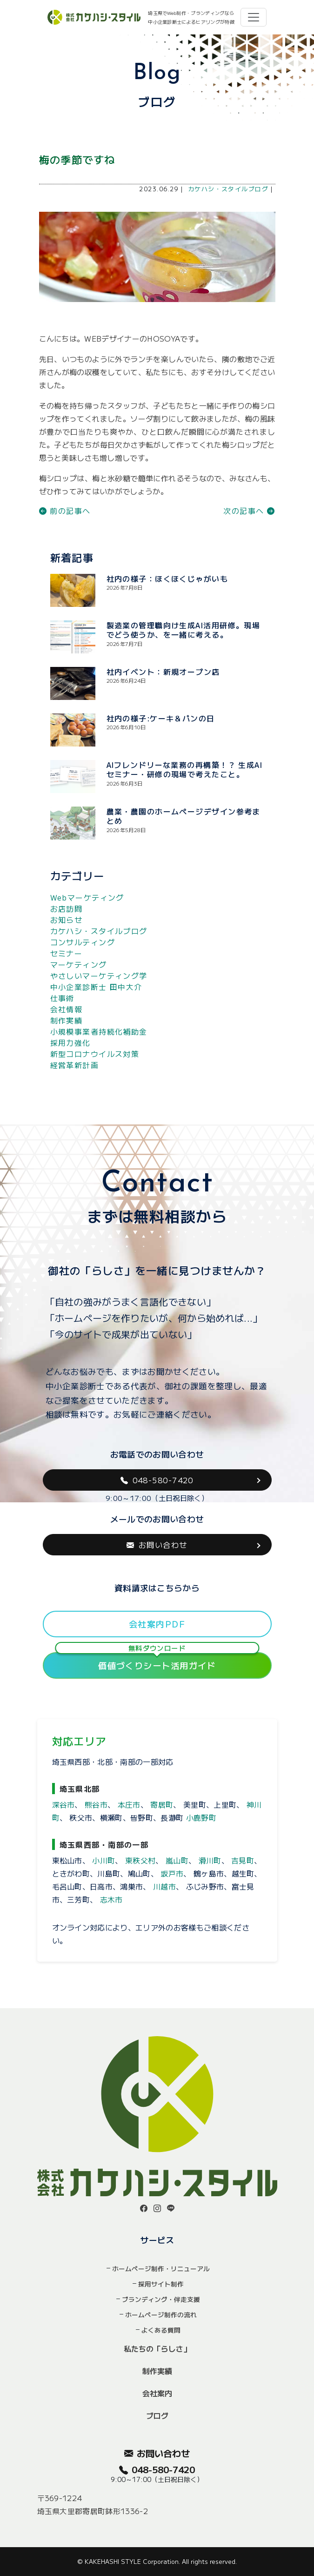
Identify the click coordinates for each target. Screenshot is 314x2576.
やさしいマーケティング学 (98, 975)
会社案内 (157, 2393)
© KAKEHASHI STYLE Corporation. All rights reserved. (157, 2561)
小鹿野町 (201, 1817)
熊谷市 (96, 1804)
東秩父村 (140, 1860)
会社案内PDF (157, 1624)
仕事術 (62, 997)
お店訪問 (66, 908)
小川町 (103, 1860)
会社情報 (66, 1009)
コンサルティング (82, 942)
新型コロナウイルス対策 (95, 1053)
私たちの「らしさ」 (157, 2348)
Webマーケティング (87, 897)
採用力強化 (70, 1042)
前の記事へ (65, 510)
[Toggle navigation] (254, 17)
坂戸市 (171, 1873)
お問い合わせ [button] (157, 1544)
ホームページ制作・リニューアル (161, 2268)
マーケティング (78, 964)
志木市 (111, 1899)
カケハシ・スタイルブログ (228, 188)
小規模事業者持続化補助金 (98, 1031)
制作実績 (66, 1020)
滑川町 (210, 1860)
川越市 (164, 1886)
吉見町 (242, 1860)
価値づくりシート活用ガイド (157, 1661)
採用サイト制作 (161, 2283)
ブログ (157, 2415)
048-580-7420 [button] (157, 1480)
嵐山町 (177, 1860)
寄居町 (161, 1804)
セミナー (66, 953)
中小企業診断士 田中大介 (96, 986)
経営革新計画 (74, 1064)
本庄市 (129, 1804)
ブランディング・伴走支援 (161, 2299)
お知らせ (66, 919)
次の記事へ (249, 510)
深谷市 (63, 1804)
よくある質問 (160, 2329)
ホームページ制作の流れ (161, 2314)
